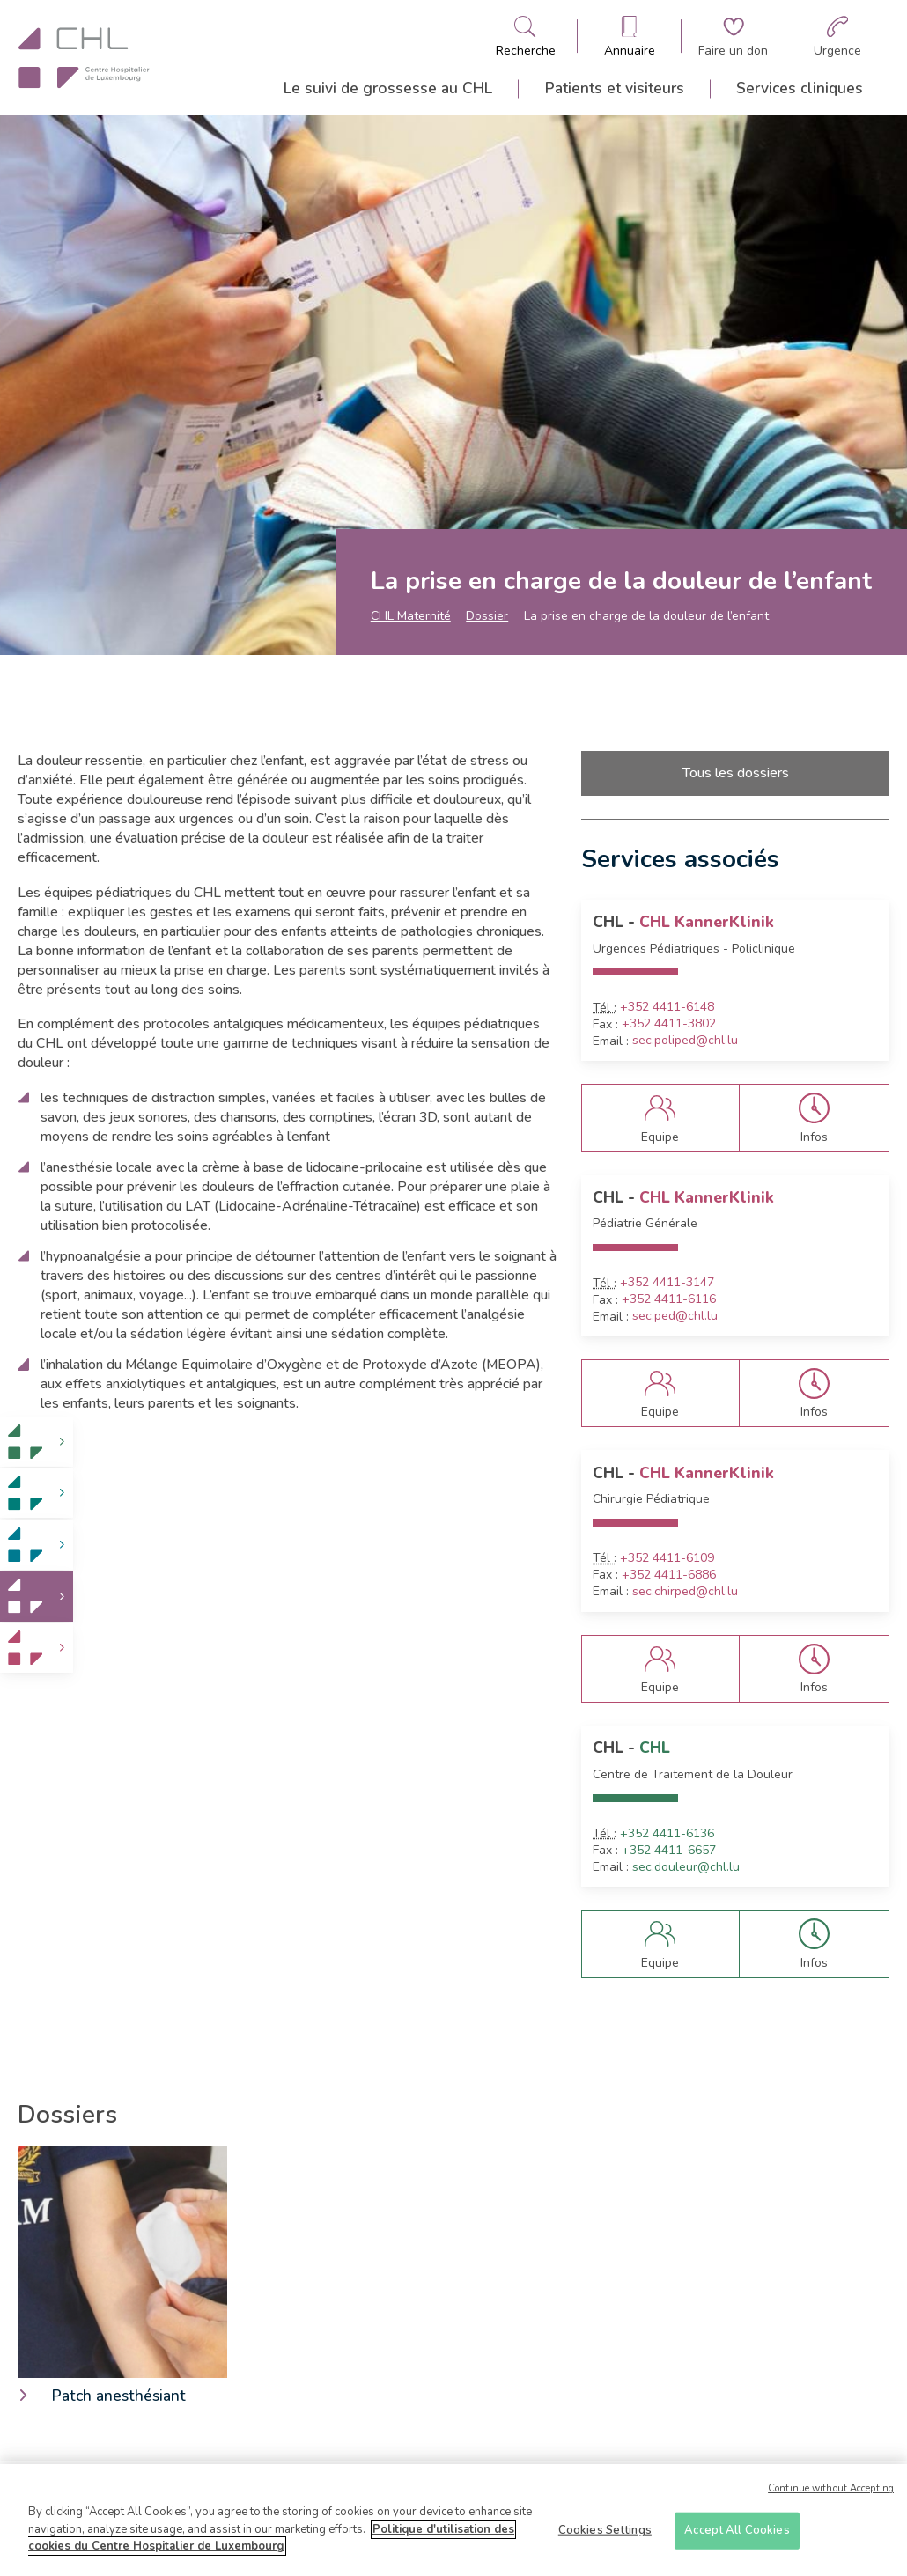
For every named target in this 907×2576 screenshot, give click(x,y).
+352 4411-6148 (667, 1007)
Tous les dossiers (735, 773)
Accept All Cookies (736, 2532)
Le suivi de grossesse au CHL (388, 88)
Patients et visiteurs (614, 88)
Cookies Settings (605, 2532)
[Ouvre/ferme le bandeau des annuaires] (629, 36)
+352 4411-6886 (669, 1575)
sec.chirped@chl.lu (685, 1592)
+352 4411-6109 (667, 1558)
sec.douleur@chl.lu (686, 1867)
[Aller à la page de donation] (733, 36)
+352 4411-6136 (667, 1834)
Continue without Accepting (831, 2491)
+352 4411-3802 (669, 1024)
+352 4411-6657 (669, 1850)
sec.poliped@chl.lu (685, 1040)
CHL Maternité (411, 615)
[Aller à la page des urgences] (837, 36)
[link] (36, 1442)
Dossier (487, 615)
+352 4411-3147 (667, 1283)
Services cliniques (799, 88)
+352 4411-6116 (669, 1299)
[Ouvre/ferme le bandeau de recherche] (526, 36)
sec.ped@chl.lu (675, 1316)
